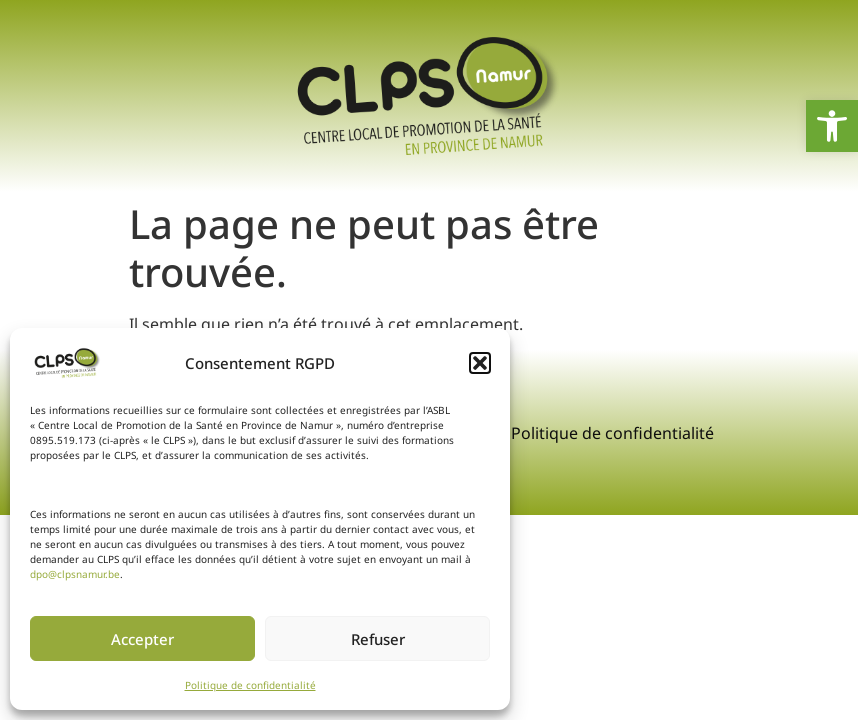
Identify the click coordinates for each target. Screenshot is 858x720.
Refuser (378, 639)
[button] (480, 363)
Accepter (142, 639)
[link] (832, 126)
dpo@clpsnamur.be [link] (75, 574)
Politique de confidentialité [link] (250, 685)
